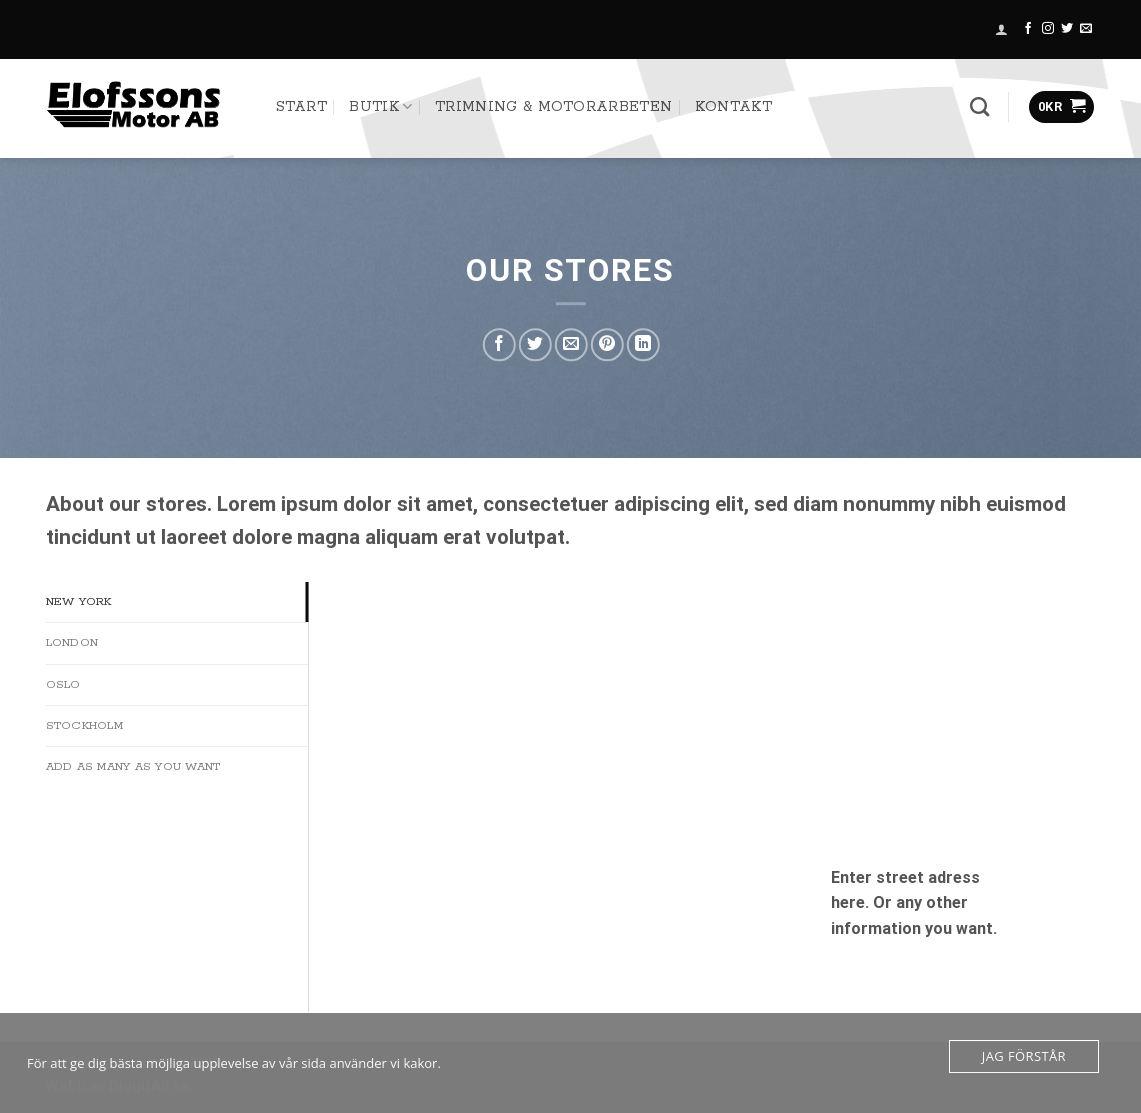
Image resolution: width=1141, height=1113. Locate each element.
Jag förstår (1024, 1056)
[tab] (177, 602)
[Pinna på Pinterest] (607, 344)
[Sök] (979, 106)
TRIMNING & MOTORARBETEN (553, 107)
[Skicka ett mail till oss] (1086, 29)
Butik (380, 106)
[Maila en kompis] (571, 344)
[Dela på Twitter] (535, 344)
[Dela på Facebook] (499, 344)
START (302, 107)
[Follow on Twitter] (1067, 29)
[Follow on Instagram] (1048, 29)
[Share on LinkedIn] (643, 344)
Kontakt (733, 107)
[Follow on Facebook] (1028, 29)
